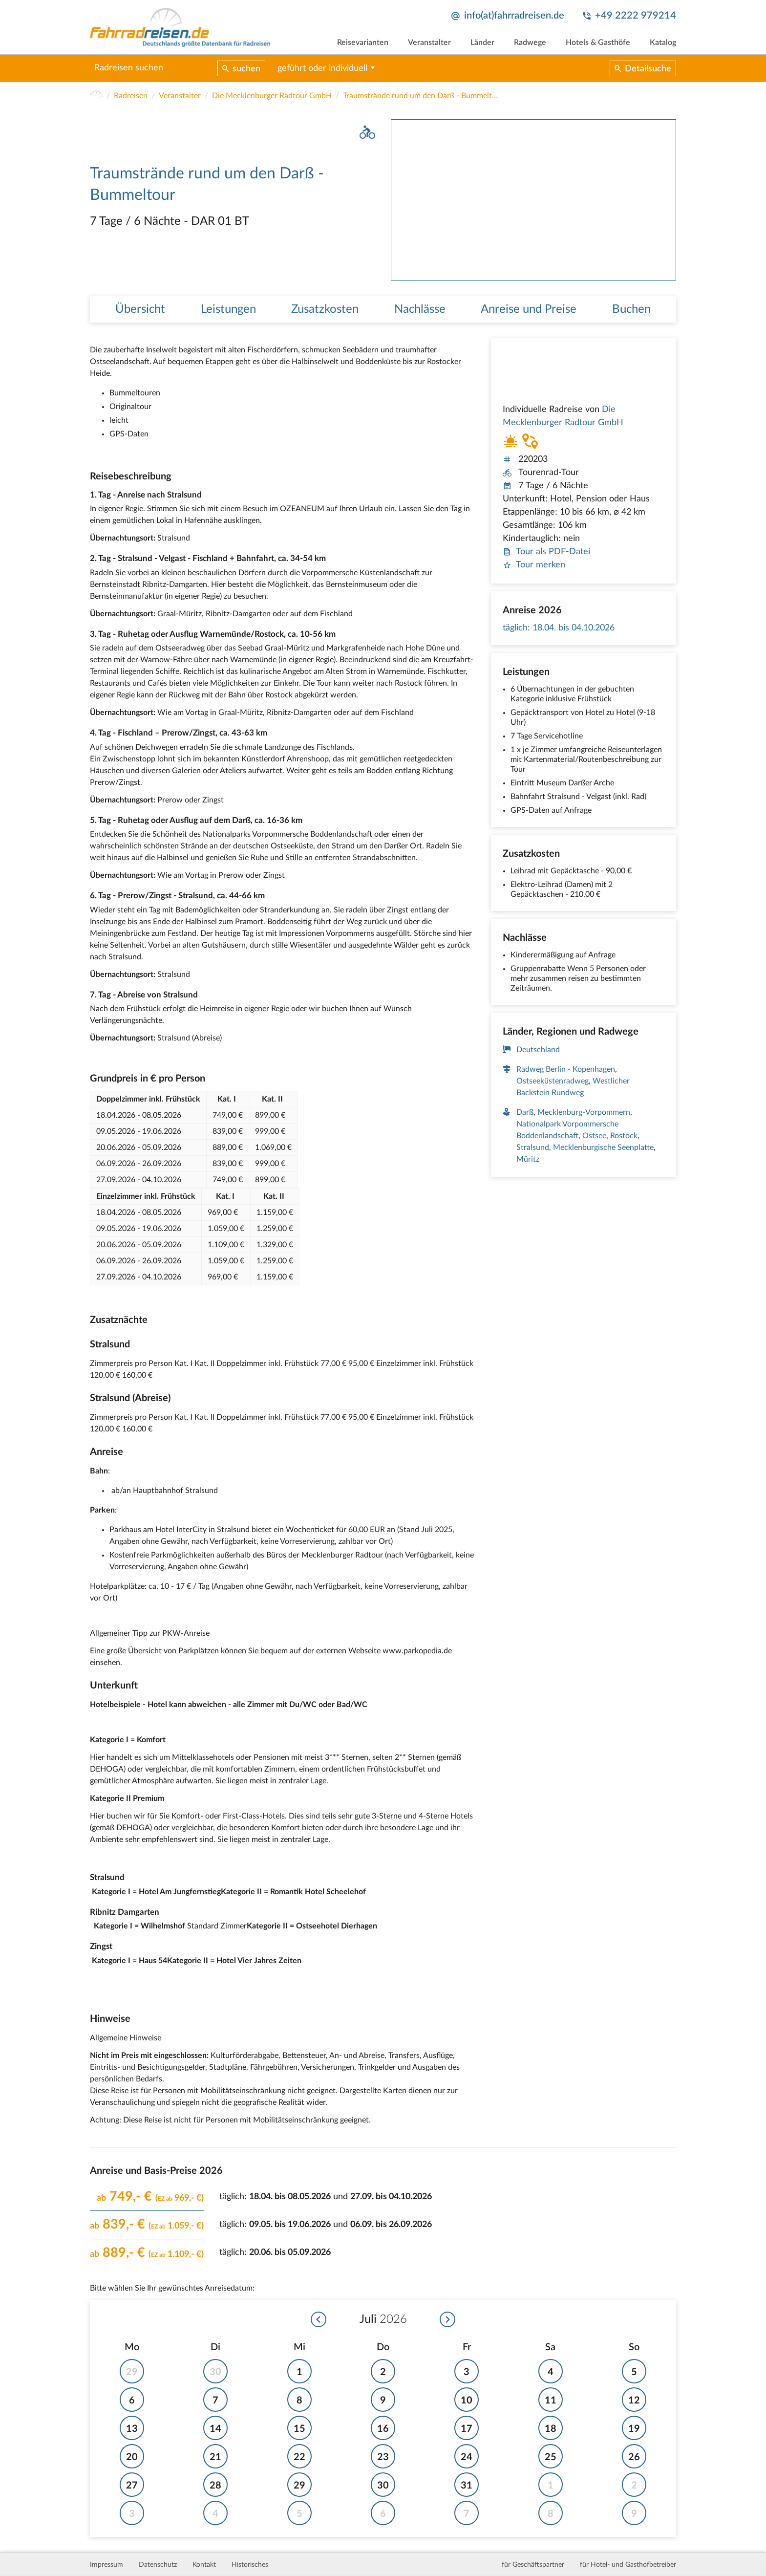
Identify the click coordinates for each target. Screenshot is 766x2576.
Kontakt (204, 2564)
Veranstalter (429, 42)
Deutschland (538, 1050)
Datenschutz (158, 2564)
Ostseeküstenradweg (552, 1081)
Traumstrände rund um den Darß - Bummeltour (421, 96)
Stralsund (532, 1148)
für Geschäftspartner (533, 2564)
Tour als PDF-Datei (546, 552)
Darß (524, 1113)
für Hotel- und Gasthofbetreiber (628, 2564)
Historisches (250, 2564)
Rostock (624, 1136)
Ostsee (594, 1136)
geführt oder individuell (322, 68)
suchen (246, 69)
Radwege (530, 42)
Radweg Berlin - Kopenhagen (565, 1070)
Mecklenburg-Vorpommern (583, 1113)
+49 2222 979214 (635, 16)
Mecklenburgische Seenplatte (603, 1148)
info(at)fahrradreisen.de (514, 16)
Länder (482, 42)
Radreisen (131, 96)
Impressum (106, 2564)
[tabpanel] (533, 200)
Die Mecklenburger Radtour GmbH (272, 96)
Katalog (663, 42)
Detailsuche (648, 69)
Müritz (527, 1160)
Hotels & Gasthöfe (598, 42)
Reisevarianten (362, 42)
